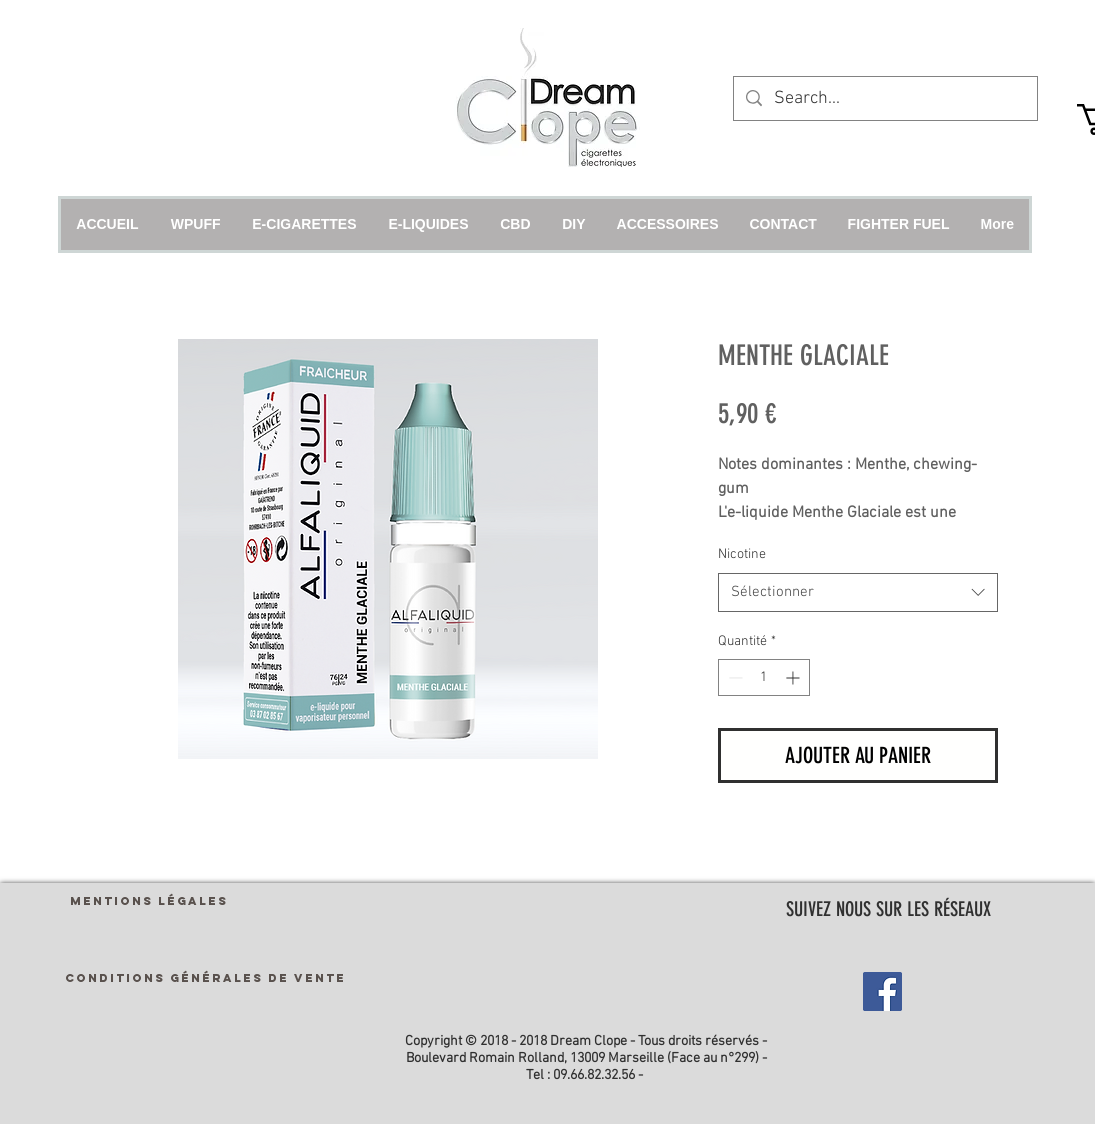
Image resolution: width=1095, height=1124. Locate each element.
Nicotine (742, 554)
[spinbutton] (764, 677)
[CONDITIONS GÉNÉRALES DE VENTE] (205, 977)
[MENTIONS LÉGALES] (149, 900)
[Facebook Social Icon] (882, 991)
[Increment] (794, 677)
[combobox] (858, 592)
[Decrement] (733, 677)
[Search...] (884, 98)
